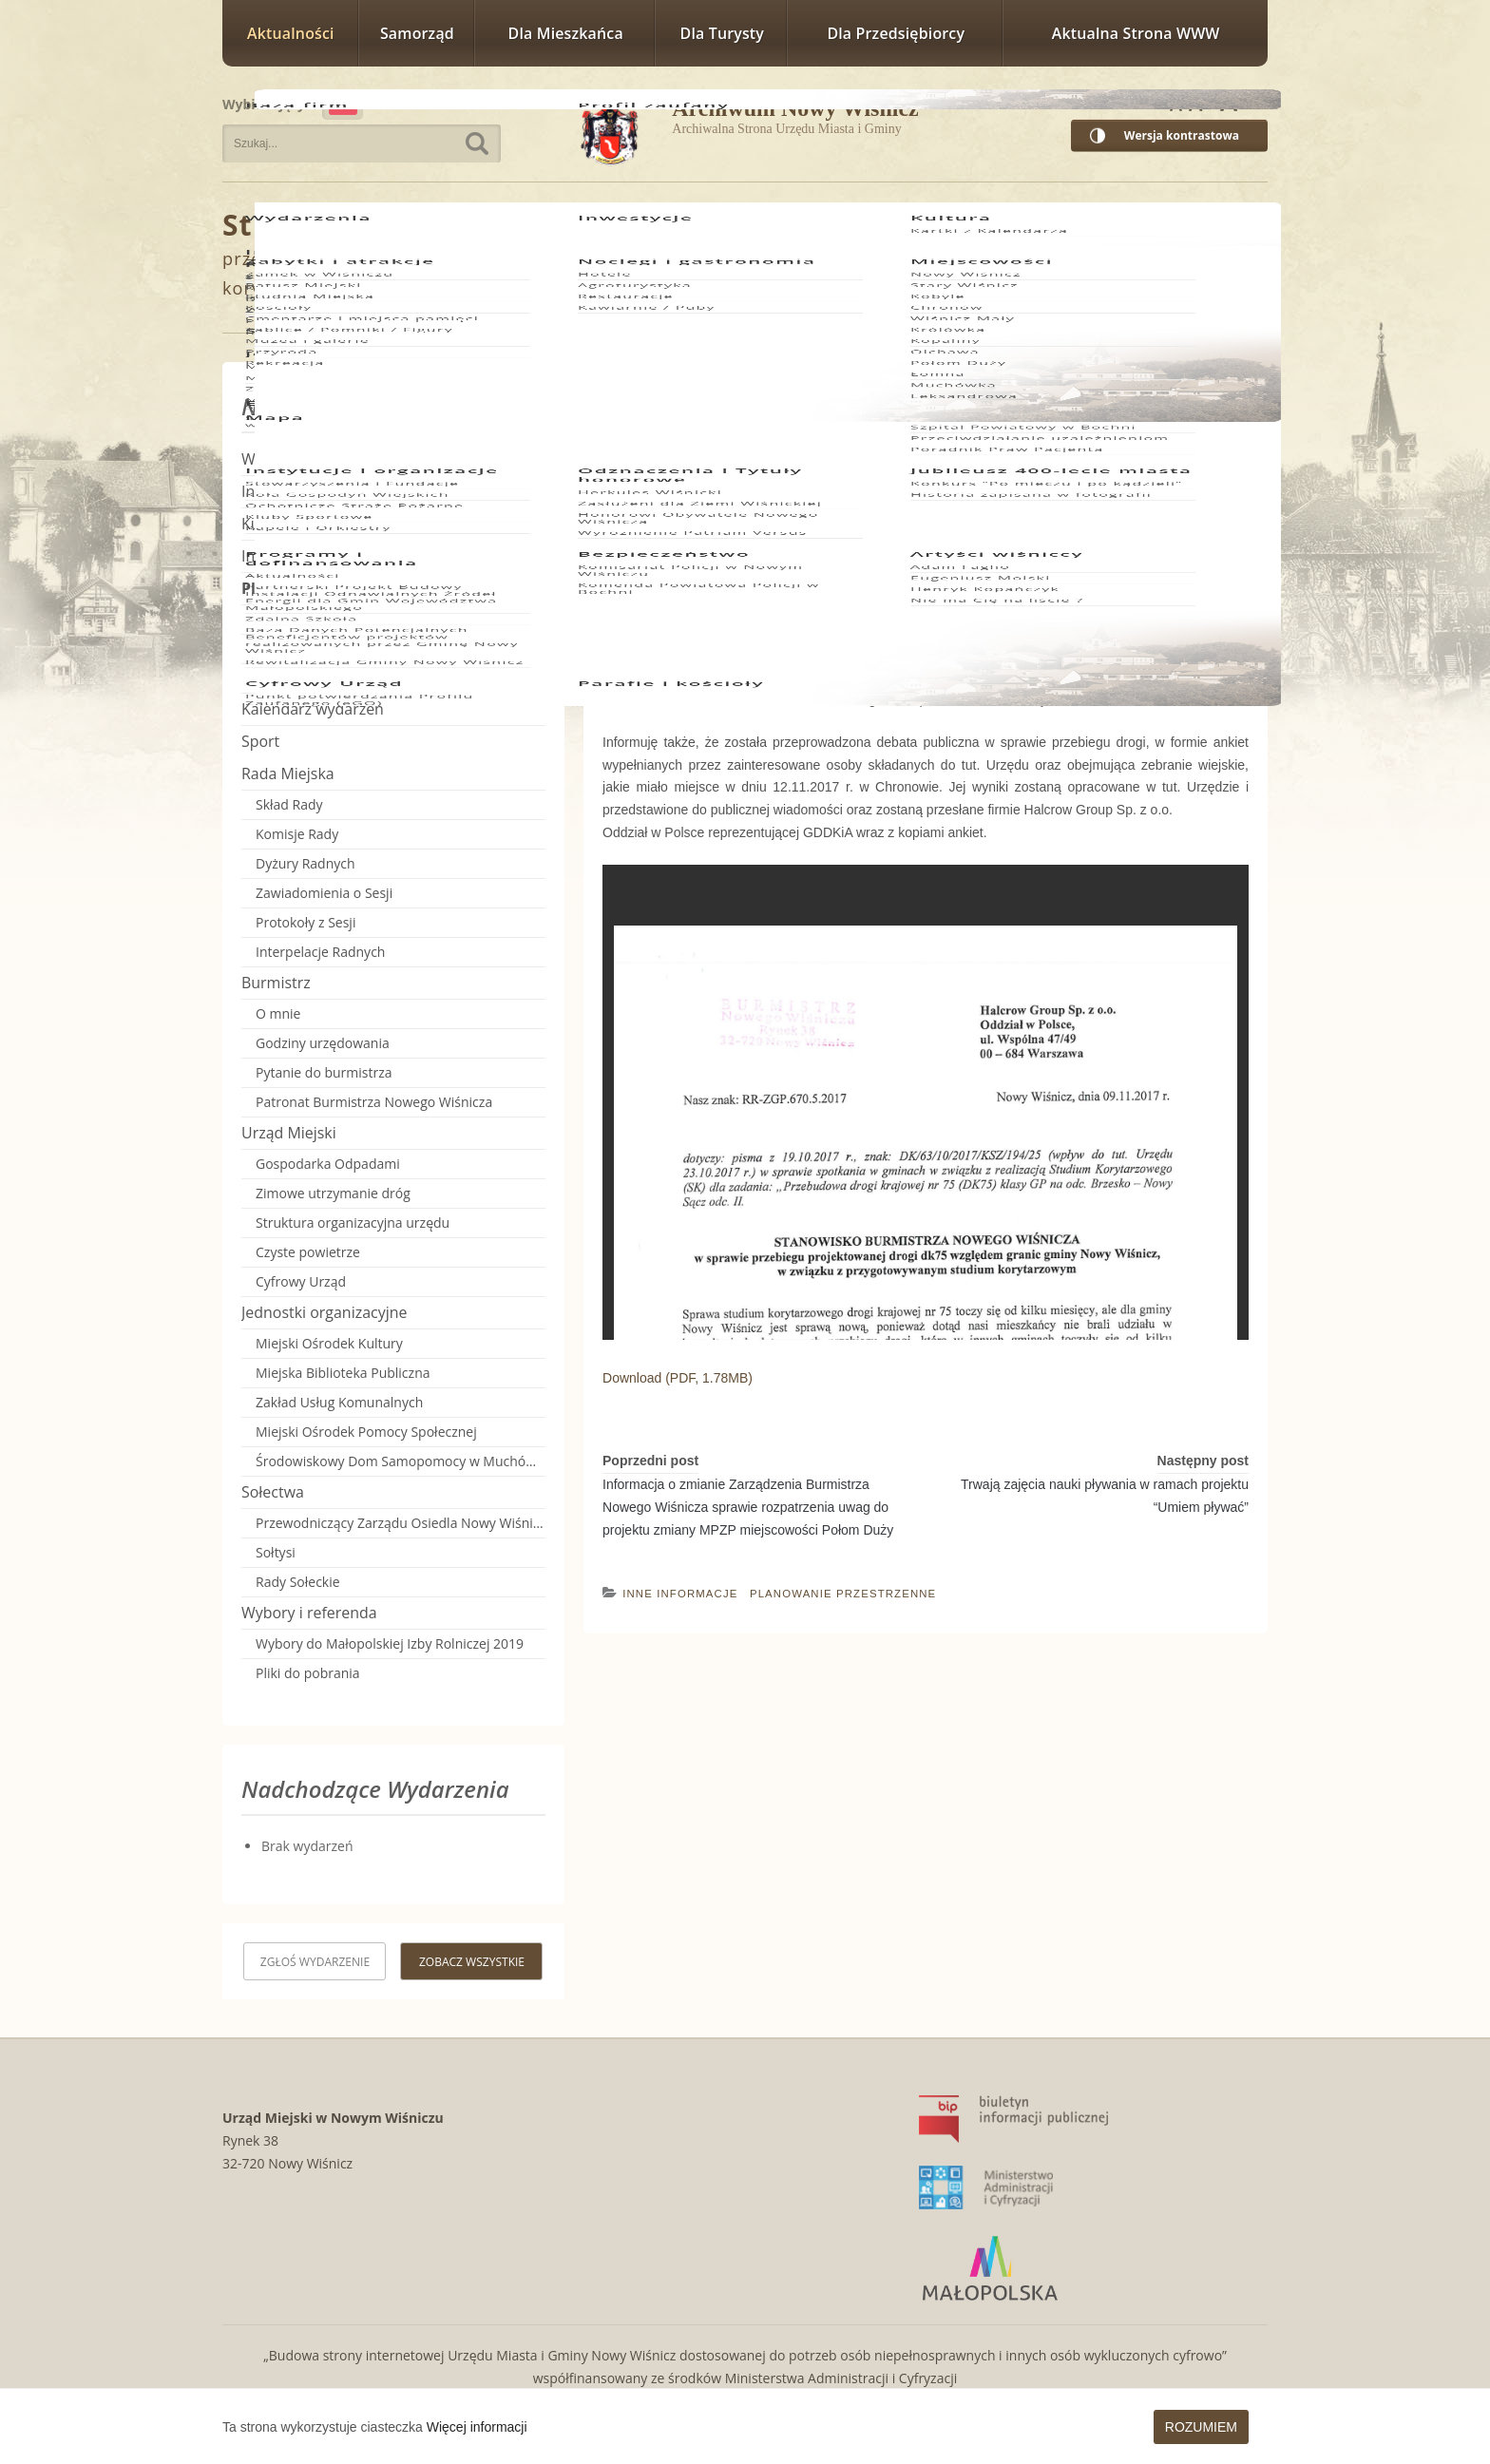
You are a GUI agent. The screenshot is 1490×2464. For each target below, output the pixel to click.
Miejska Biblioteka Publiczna (343, 1373)
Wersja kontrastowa (1181, 135)
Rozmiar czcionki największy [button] (1243, 101)
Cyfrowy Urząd (301, 1281)
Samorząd (417, 33)
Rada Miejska (287, 773)
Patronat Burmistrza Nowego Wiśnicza (374, 1102)
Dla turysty (722, 33)
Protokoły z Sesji (305, 922)
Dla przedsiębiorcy (896, 33)
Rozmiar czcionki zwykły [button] (1176, 101)
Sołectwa (272, 1491)
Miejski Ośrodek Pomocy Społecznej (366, 1432)
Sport (260, 741)
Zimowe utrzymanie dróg (333, 1193)
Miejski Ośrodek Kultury (329, 1343)
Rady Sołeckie (298, 1582)
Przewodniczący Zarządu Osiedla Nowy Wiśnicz (400, 1523)
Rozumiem (1201, 2427)
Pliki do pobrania (308, 1673)
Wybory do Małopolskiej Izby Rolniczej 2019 (390, 1643)
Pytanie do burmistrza (324, 1072)
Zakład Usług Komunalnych (339, 1402)
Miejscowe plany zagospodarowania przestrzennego (400, 649)
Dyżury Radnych (305, 863)
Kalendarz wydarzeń (312, 708)
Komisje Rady (297, 834)
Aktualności (290, 33)
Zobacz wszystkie (472, 1962)
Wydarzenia (282, 459)
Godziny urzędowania (323, 1043)
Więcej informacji (477, 2427)
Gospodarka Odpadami (328, 1164)
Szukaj (477, 143)
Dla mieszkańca (565, 33)
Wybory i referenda (309, 1612)
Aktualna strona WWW (1136, 33)
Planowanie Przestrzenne (613, 226)
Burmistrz (276, 982)
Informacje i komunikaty (326, 555)
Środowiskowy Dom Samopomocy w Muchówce (400, 1461)
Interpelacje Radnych (320, 952)
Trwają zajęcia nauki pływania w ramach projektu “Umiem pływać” (1105, 1496)
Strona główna (331, 224)
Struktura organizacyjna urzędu (352, 1222)
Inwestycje (278, 491)
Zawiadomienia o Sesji (324, 893)
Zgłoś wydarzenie (315, 1962)
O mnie (278, 1013)
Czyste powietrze (308, 1252)
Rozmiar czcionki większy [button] (1201, 101)
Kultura (267, 523)
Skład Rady (289, 804)
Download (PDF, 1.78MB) (677, 1377)
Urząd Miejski (288, 1132)
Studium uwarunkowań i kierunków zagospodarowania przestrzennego (400, 619)
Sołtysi (276, 1552)
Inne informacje (679, 1593)
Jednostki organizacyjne (324, 1312)
